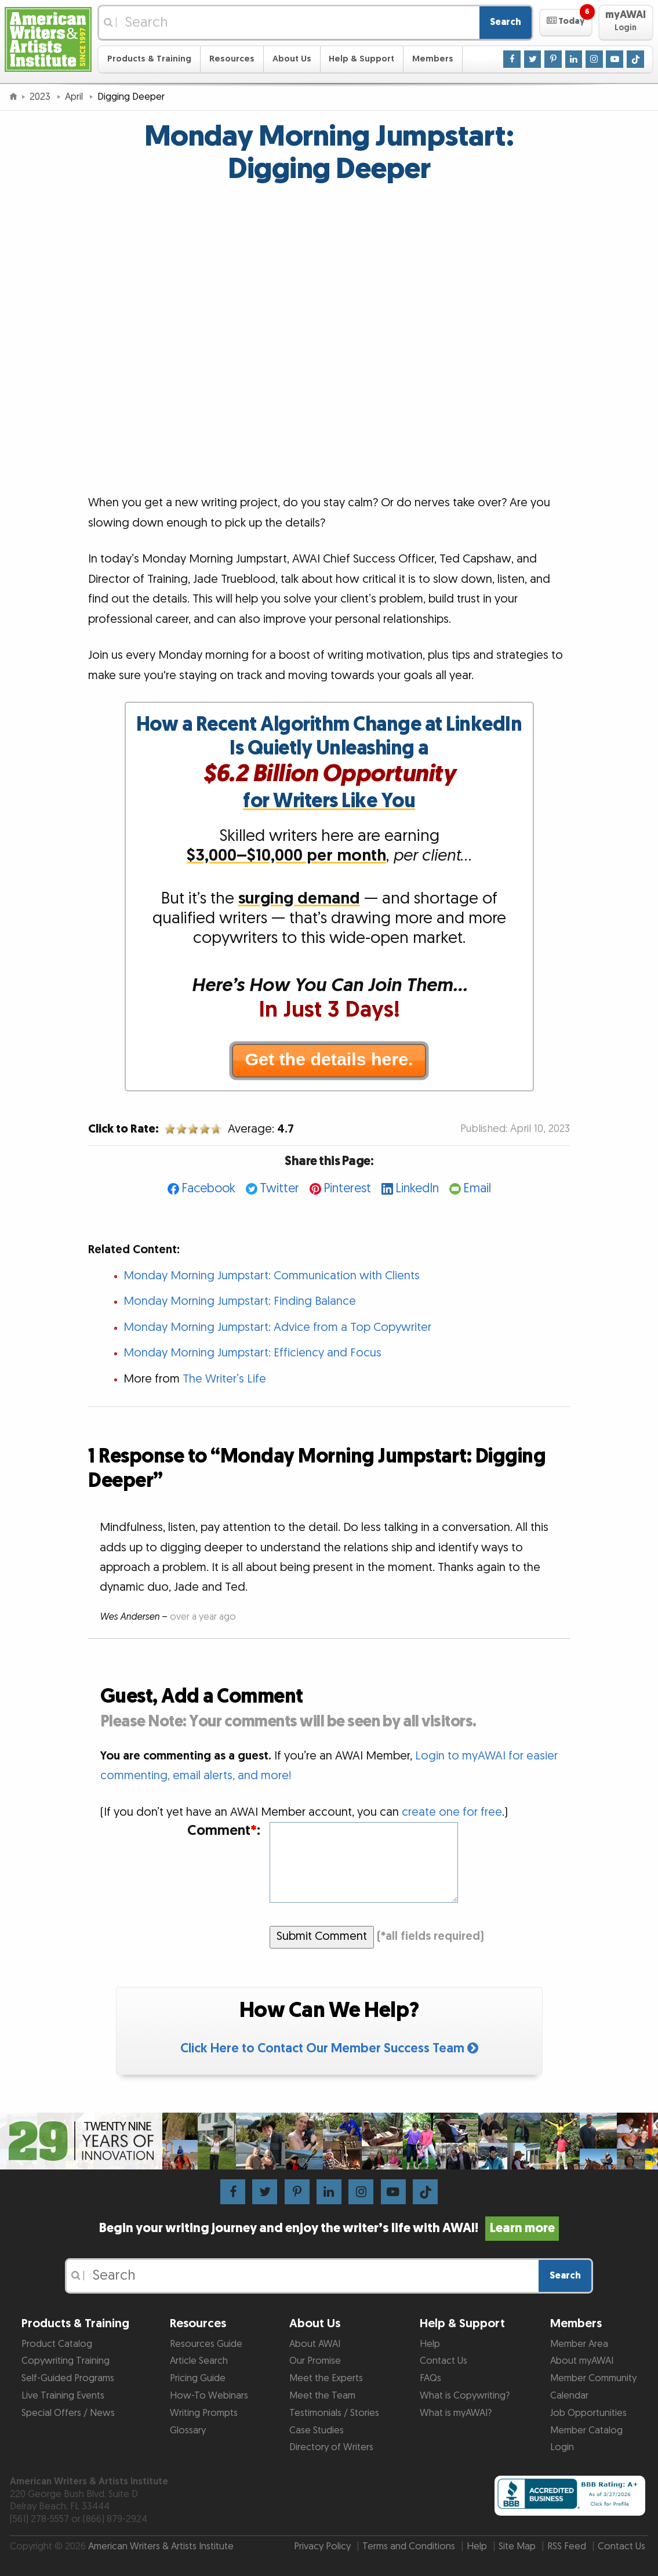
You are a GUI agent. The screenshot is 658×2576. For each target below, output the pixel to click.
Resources (232, 58)
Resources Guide (206, 2344)
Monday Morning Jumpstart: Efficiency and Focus (252, 1352)
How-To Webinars (209, 2395)
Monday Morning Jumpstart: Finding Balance (239, 1301)
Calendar (569, 2395)
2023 (41, 96)
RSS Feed (566, 2546)
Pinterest (347, 1188)
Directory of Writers (331, 2447)
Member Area (579, 2344)
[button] (565, 23)
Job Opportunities (588, 2413)
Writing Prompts (204, 2413)
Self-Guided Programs (67, 2378)
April (75, 96)
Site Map (517, 2546)
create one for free (452, 1812)
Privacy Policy (322, 2546)
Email (477, 1188)
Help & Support (361, 58)
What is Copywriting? (465, 2395)
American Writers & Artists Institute (161, 2546)
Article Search (199, 2360)
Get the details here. (329, 1059)
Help (430, 2344)
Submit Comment (322, 1936)
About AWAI (314, 2344)
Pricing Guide (198, 2378)
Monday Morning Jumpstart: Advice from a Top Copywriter (277, 1327)
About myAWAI (581, 2360)
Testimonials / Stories (334, 2413)
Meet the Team (322, 2395)
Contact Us (443, 2360)
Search (505, 22)
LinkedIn (417, 1188)
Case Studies (316, 2430)
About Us (291, 58)
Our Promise (315, 2360)
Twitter (279, 1188)
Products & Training (149, 58)
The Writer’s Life (224, 1379)
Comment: (223, 1831)
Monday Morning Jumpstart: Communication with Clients (271, 1275)
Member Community (593, 2378)
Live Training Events (62, 2395)
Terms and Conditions (408, 2546)
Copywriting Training (65, 2360)
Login (562, 2447)
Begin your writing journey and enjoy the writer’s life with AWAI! (329, 2228)
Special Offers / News (68, 2413)
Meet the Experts (326, 2378)
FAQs (430, 2378)
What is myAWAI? (456, 2413)
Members (432, 58)
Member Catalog (586, 2430)
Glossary (188, 2430)
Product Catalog (56, 2344)
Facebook (208, 1188)
